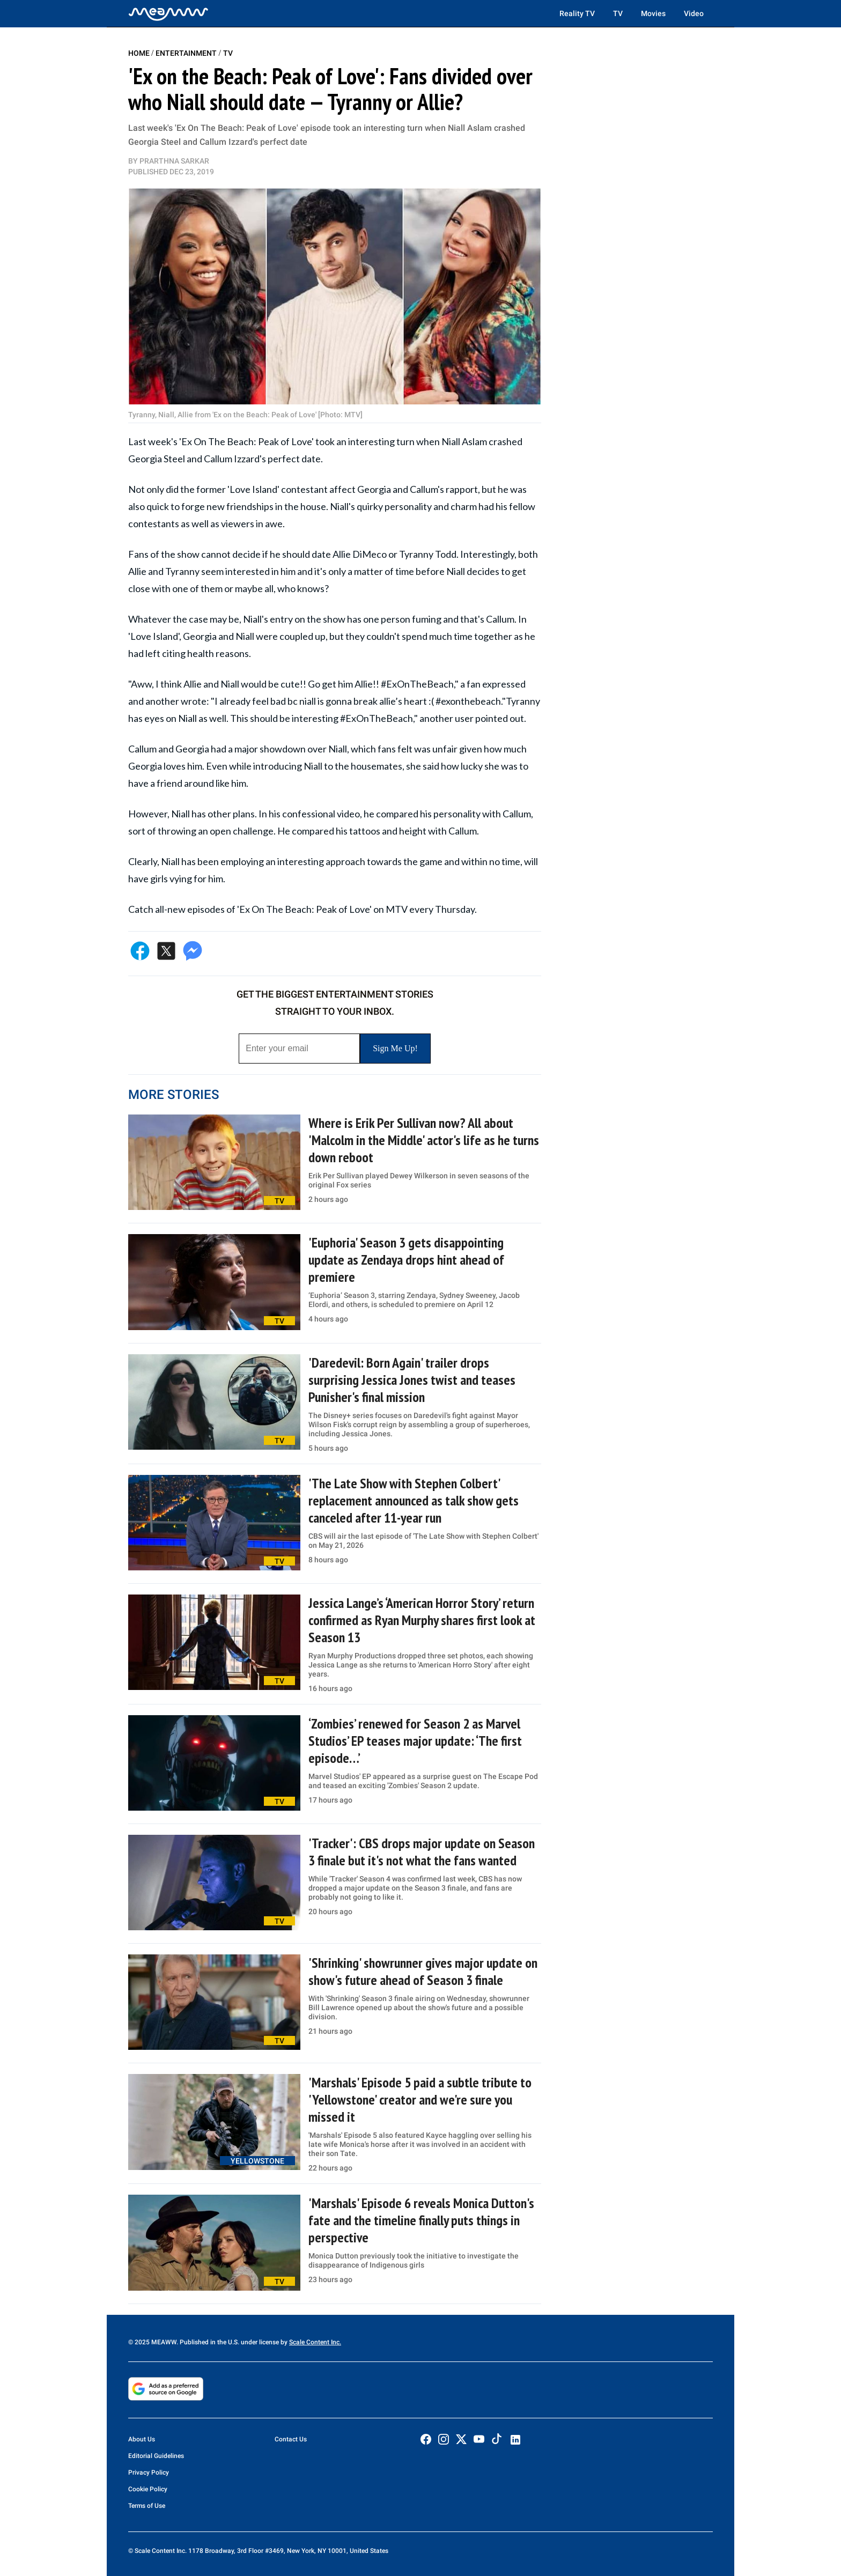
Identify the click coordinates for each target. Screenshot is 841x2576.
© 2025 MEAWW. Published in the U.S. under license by (208, 2342)
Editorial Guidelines (156, 2456)
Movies (653, 13)
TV (618, 13)
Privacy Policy (148, 2472)
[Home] (168, 13)
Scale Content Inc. (315, 2342)
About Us (141, 2439)
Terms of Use (146, 2505)
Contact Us (291, 2439)
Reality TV (577, 13)
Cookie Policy (147, 2489)
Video (694, 13)
